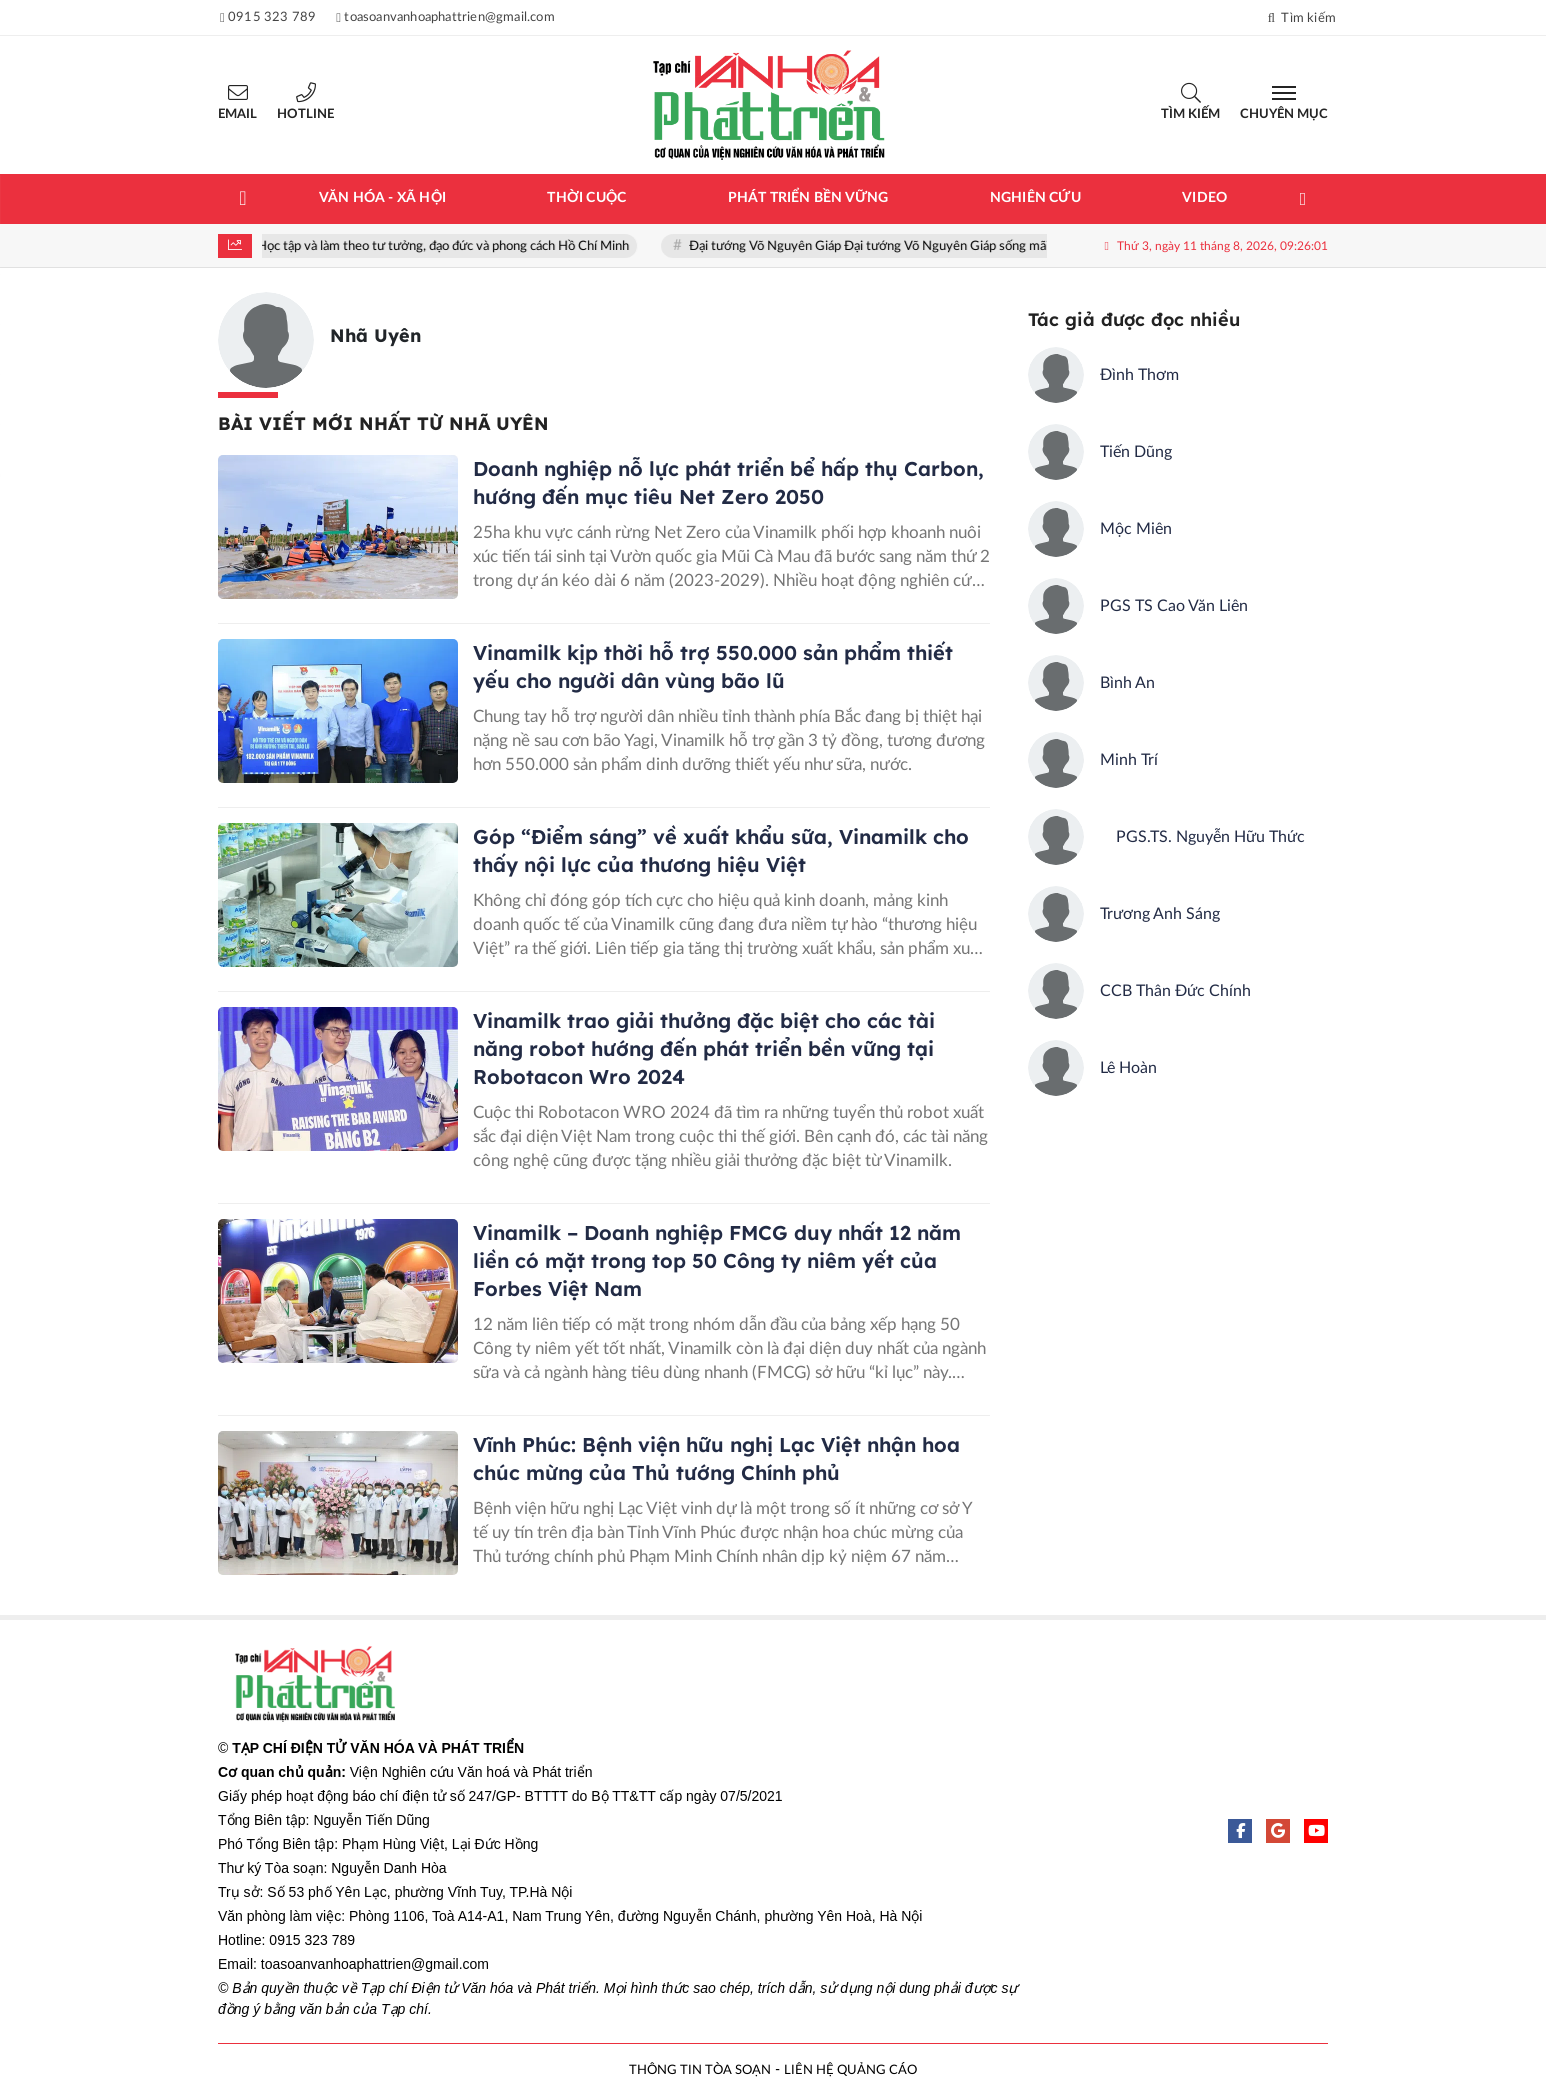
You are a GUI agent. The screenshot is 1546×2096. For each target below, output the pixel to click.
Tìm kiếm (1190, 114)
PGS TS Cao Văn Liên (1174, 606)
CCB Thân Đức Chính (1175, 991)
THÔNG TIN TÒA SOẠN (700, 2070)
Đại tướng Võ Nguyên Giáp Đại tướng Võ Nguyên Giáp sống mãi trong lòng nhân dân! (935, 246)
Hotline (305, 114)
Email (237, 114)
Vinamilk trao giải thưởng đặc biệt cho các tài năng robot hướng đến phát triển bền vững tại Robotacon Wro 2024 (704, 1048)
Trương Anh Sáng (1160, 914)
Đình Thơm (1139, 375)
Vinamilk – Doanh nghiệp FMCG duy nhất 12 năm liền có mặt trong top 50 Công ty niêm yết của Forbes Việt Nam (717, 1260)
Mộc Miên (1136, 529)
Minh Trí (1129, 760)
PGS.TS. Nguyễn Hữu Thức (1202, 837)
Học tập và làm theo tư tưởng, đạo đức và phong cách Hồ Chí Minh (450, 246)
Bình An (1127, 683)
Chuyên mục (1284, 114)
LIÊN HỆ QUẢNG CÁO (850, 2070)
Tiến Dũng (1136, 452)
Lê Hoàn (1128, 1068)
